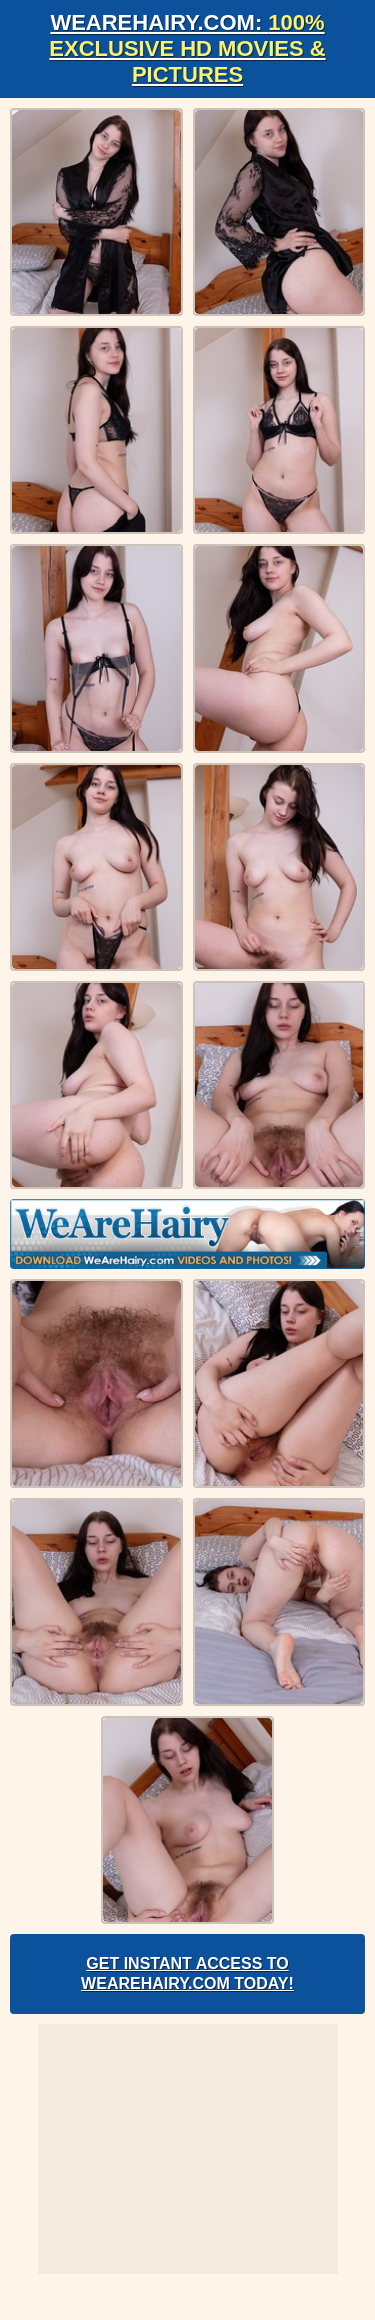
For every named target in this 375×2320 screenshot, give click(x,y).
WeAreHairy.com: (187, 48)
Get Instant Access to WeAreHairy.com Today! (187, 1973)
